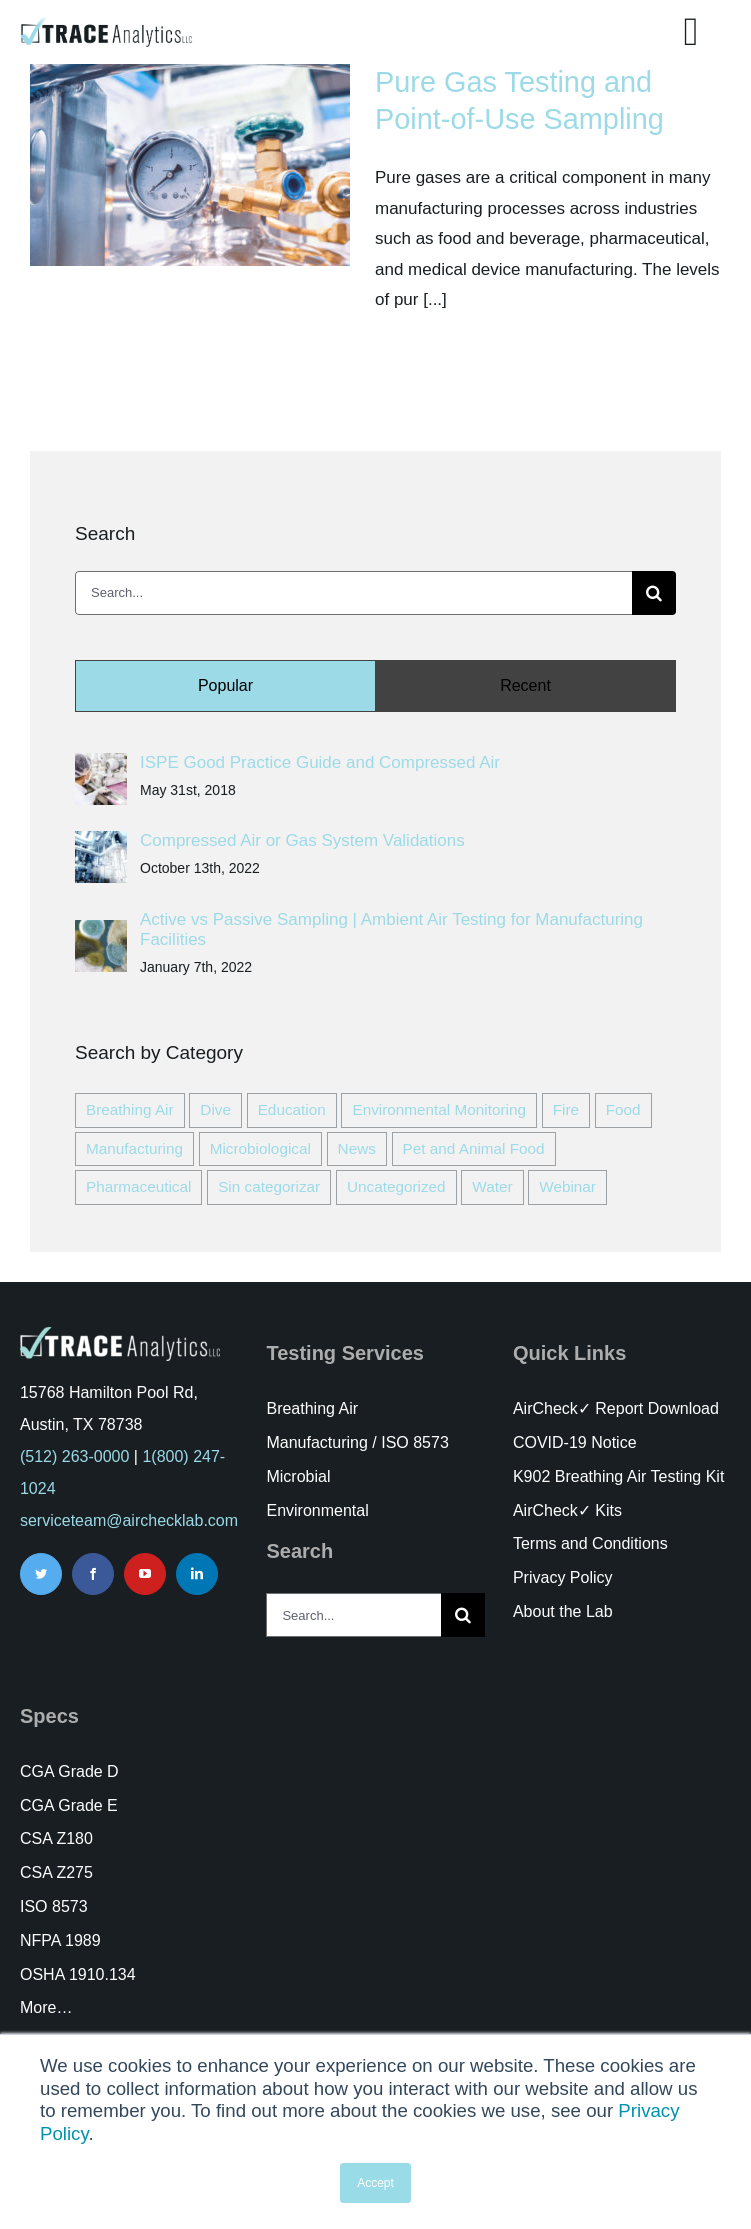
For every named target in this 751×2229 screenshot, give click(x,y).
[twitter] (41, 1574)
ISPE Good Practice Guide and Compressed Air (320, 762)
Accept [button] (375, 2183)
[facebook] (93, 1574)
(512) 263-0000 (74, 1456)
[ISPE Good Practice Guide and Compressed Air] (101, 767)
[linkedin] (197, 1574)
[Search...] (353, 593)
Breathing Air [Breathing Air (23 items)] (130, 1109)
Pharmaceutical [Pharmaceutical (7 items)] (138, 1186)
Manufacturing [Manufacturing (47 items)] (134, 1148)
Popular (225, 685)
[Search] (654, 593)
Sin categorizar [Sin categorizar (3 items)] (269, 1186)
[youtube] (145, 1574)
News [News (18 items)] (357, 1148)
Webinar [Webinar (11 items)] (567, 1186)
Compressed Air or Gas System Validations (302, 840)
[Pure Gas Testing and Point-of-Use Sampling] (190, 165)
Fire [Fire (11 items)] (566, 1109)
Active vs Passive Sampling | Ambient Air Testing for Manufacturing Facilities (391, 929)
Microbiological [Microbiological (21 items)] (260, 1148)
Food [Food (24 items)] (623, 1109)
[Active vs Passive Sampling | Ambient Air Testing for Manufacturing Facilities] (101, 934)
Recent (525, 685)
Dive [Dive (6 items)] (215, 1109)
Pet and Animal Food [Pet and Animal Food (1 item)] (474, 1148)
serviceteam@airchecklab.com (129, 1520)
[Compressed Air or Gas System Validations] (101, 845)
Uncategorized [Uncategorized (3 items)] (396, 1186)
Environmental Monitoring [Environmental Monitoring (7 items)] (438, 1109)
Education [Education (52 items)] (292, 1109)
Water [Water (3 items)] (492, 1186)
